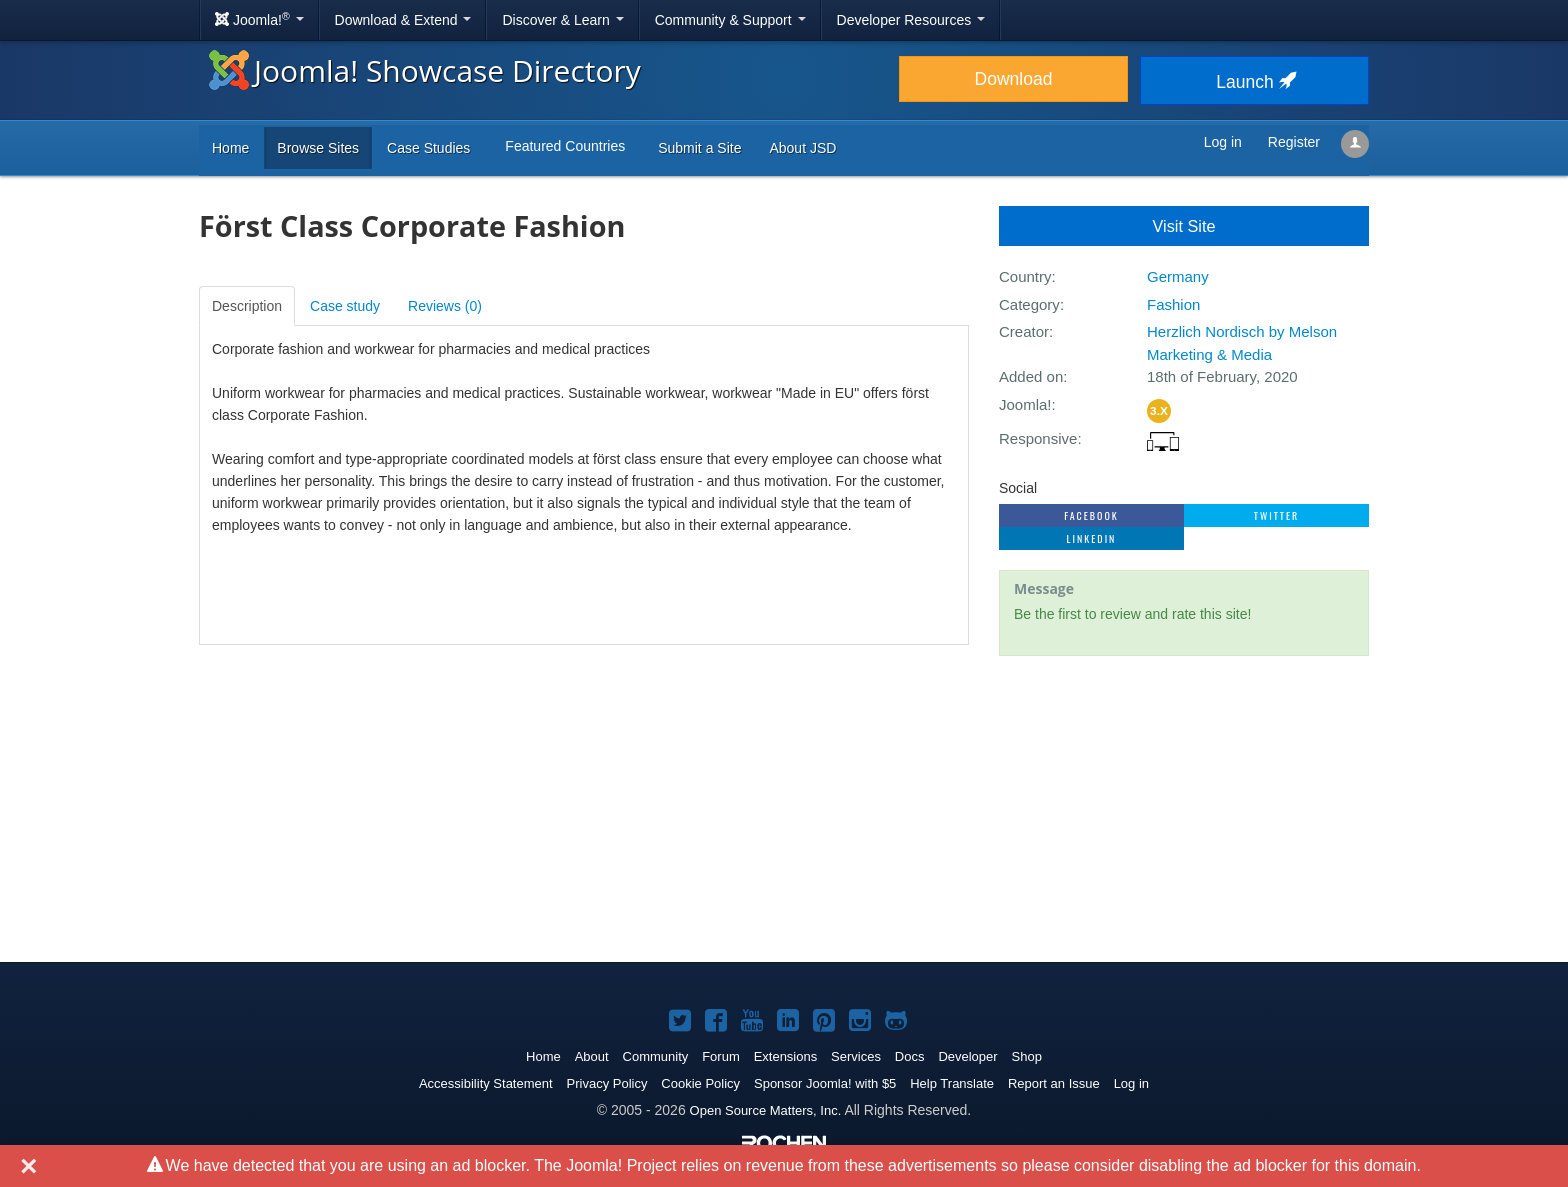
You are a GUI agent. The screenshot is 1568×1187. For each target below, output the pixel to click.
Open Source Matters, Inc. (766, 1110)
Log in (1131, 1083)
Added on (1031, 376)
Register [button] (1294, 142)
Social (1018, 488)
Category (1029, 304)
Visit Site (1184, 226)
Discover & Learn (562, 20)
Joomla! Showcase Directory (425, 70)
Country (1025, 276)
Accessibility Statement (486, 1083)
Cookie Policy (700, 1083)
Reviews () (445, 306)
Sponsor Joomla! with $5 (825, 1083)
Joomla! (1025, 404)
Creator (1024, 331)
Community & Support (730, 20)
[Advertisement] (1184, 801)
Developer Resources (911, 20)
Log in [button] (1223, 142)
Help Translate (952, 1083)
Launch (1254, 82)
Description (247, 306)
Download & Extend (403, 20)
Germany (1178, 276)
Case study (345, 306)
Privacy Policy (607, 1083)
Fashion (1173, 304)
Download (1014, 79)
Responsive (1038, 438)
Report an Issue (1054, 1083)
